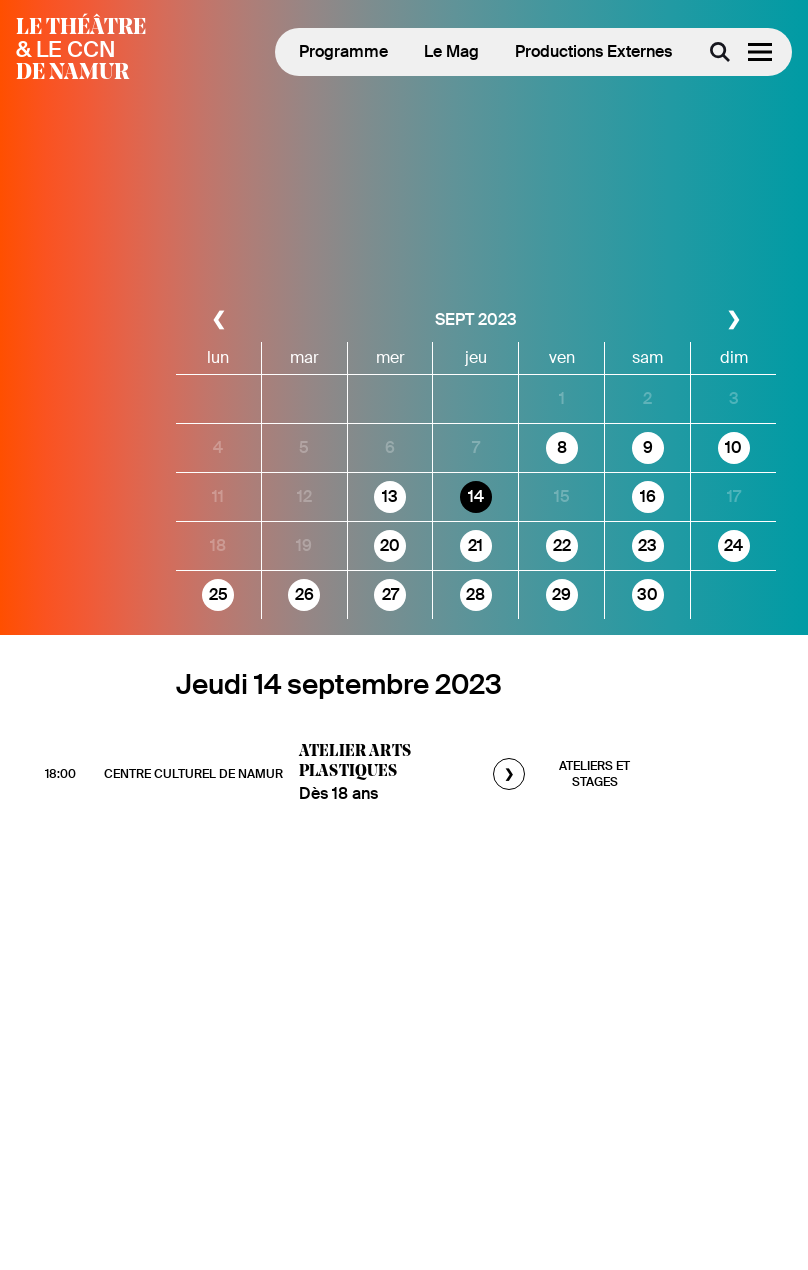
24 (733, 545)
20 (390, 545)
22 (562, 545)
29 (561, 594)
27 (390, 594)
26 (304, 594)
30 (647, 594)
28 (475, 594)
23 (647, 545)
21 (475, 545)
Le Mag (451, 51)
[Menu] (760, 52)
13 (390, 496)
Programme (343, 51)
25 (218, 594)
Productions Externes (593, 51)
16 (648, 496)
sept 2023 (476, 319)
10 (733, 447)
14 (476, 496)
